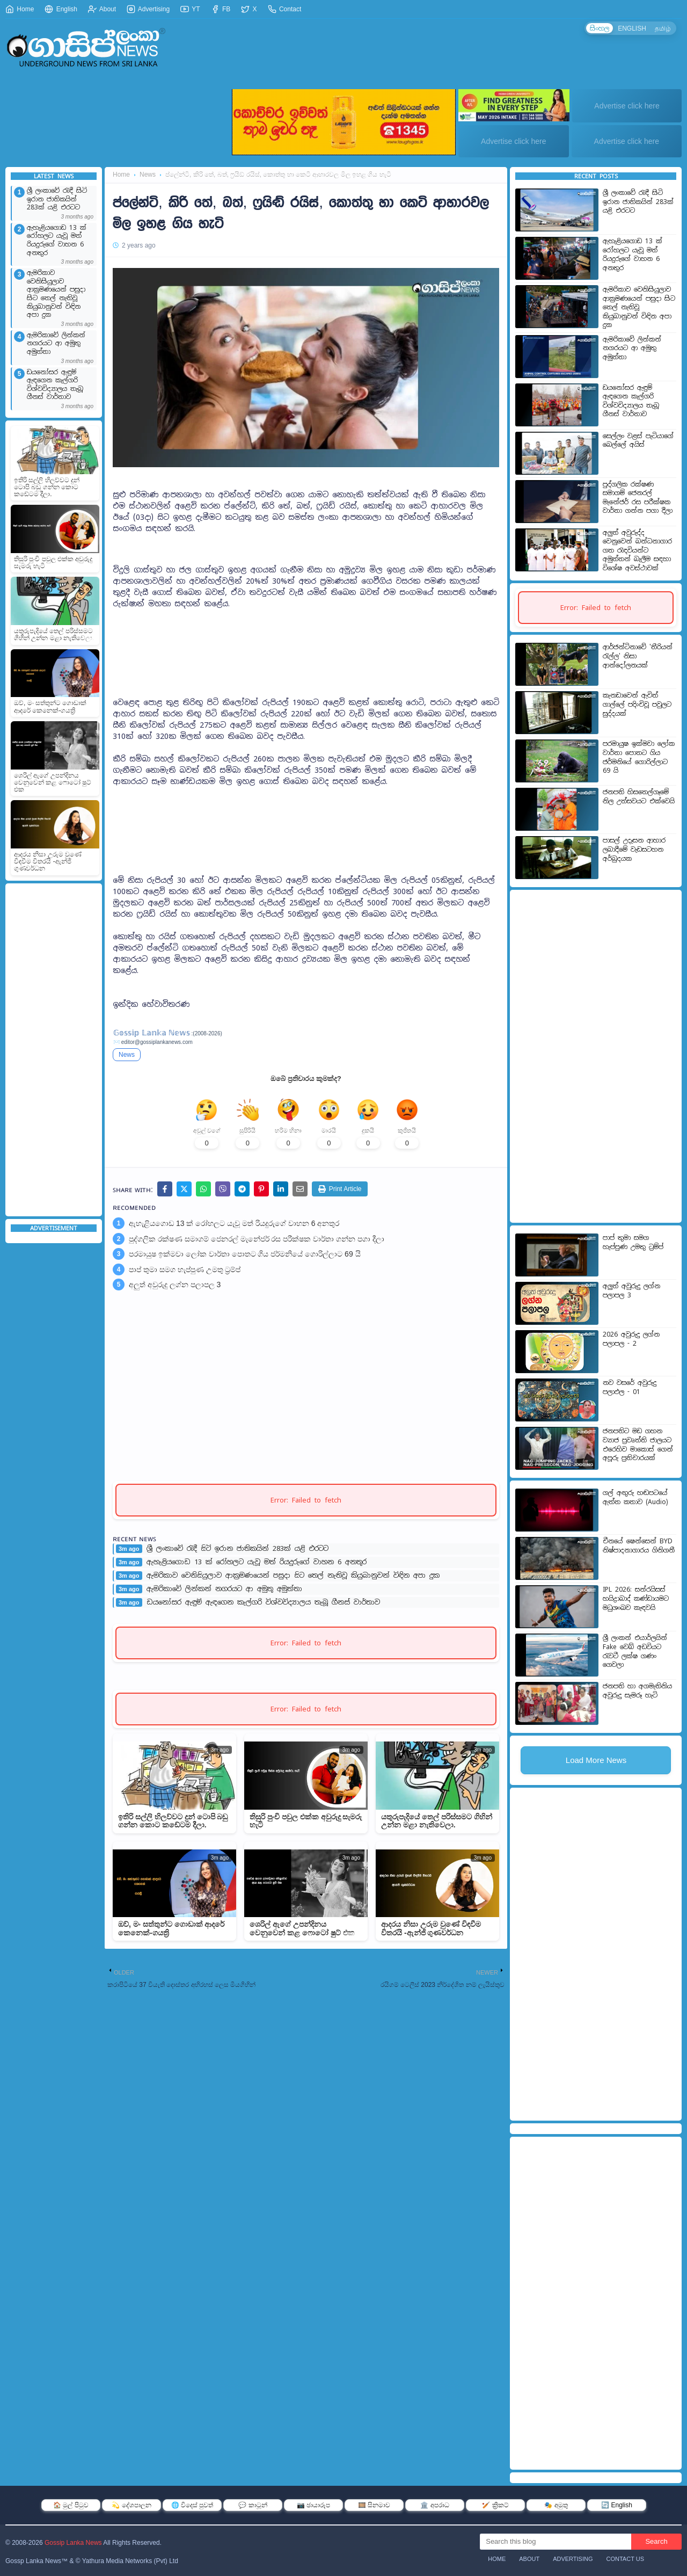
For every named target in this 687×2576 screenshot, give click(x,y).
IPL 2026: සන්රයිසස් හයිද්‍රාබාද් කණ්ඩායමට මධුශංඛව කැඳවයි (636, 1598)
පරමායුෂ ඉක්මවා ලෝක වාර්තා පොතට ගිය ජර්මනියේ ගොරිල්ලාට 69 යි (245, 1257)
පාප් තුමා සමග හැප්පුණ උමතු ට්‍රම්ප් (184, 1273)
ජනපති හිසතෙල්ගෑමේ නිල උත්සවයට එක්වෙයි (639, 797)
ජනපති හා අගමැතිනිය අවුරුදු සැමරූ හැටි (637, 1691)
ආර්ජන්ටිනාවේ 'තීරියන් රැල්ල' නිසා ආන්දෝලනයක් (638, 656)
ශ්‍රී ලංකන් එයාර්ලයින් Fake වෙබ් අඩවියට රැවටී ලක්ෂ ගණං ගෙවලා (635, 1651)
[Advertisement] (54, 1050)
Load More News (596, 1760)
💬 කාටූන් (252, 2505)
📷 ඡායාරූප (313, 2505)
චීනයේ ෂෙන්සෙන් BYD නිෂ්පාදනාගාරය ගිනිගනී (639, 1546)
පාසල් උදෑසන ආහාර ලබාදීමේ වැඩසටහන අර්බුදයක (634, 849)
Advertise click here (626, 105)
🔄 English (616, 2505)
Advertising (148, 9)
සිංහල (596, 28)
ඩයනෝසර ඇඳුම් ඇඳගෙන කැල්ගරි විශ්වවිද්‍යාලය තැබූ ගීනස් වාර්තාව (55, 385)
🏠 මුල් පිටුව (71, 2505)
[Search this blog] (555, 2542)
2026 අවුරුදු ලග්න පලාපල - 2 (631, 1339)
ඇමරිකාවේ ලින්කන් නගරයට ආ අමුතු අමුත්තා (56, 343)
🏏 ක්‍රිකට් (495, 2505)
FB (221, 9)
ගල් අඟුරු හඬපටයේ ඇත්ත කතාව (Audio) (635, 1497)
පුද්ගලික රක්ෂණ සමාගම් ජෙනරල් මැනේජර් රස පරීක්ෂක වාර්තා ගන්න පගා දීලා (256, 1242)
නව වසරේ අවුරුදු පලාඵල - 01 (629, 1387)
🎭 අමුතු (555, 2505)
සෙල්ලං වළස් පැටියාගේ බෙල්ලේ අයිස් (638, 440)
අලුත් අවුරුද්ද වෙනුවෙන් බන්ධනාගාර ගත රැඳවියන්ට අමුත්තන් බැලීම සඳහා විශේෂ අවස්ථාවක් (637, 550)
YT (190, 9)
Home (19, 9)
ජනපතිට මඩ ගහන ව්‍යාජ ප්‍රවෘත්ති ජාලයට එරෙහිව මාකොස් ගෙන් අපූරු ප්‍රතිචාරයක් (638, 1444)
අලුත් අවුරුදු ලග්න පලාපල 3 (175, 1288)
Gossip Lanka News (73, 2542)
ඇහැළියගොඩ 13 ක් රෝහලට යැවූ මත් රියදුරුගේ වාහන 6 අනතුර (56, 240)
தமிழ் (662, 28)
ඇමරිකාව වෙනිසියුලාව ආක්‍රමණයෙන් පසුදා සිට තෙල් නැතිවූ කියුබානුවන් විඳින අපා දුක (56, 294)
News (148, 174)
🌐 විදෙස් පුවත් (192, 2505)
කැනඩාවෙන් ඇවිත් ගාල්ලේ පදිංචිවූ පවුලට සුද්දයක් (637, 704)
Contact (285, 9)
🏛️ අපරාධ (434, 2505)
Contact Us (625, 2559)
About (102, 9)
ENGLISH (630, 28)
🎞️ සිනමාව (374, 2505)
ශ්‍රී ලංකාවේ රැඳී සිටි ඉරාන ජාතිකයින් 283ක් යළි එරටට (57, 199)
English (61, 9)
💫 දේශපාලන (131, 2505)
